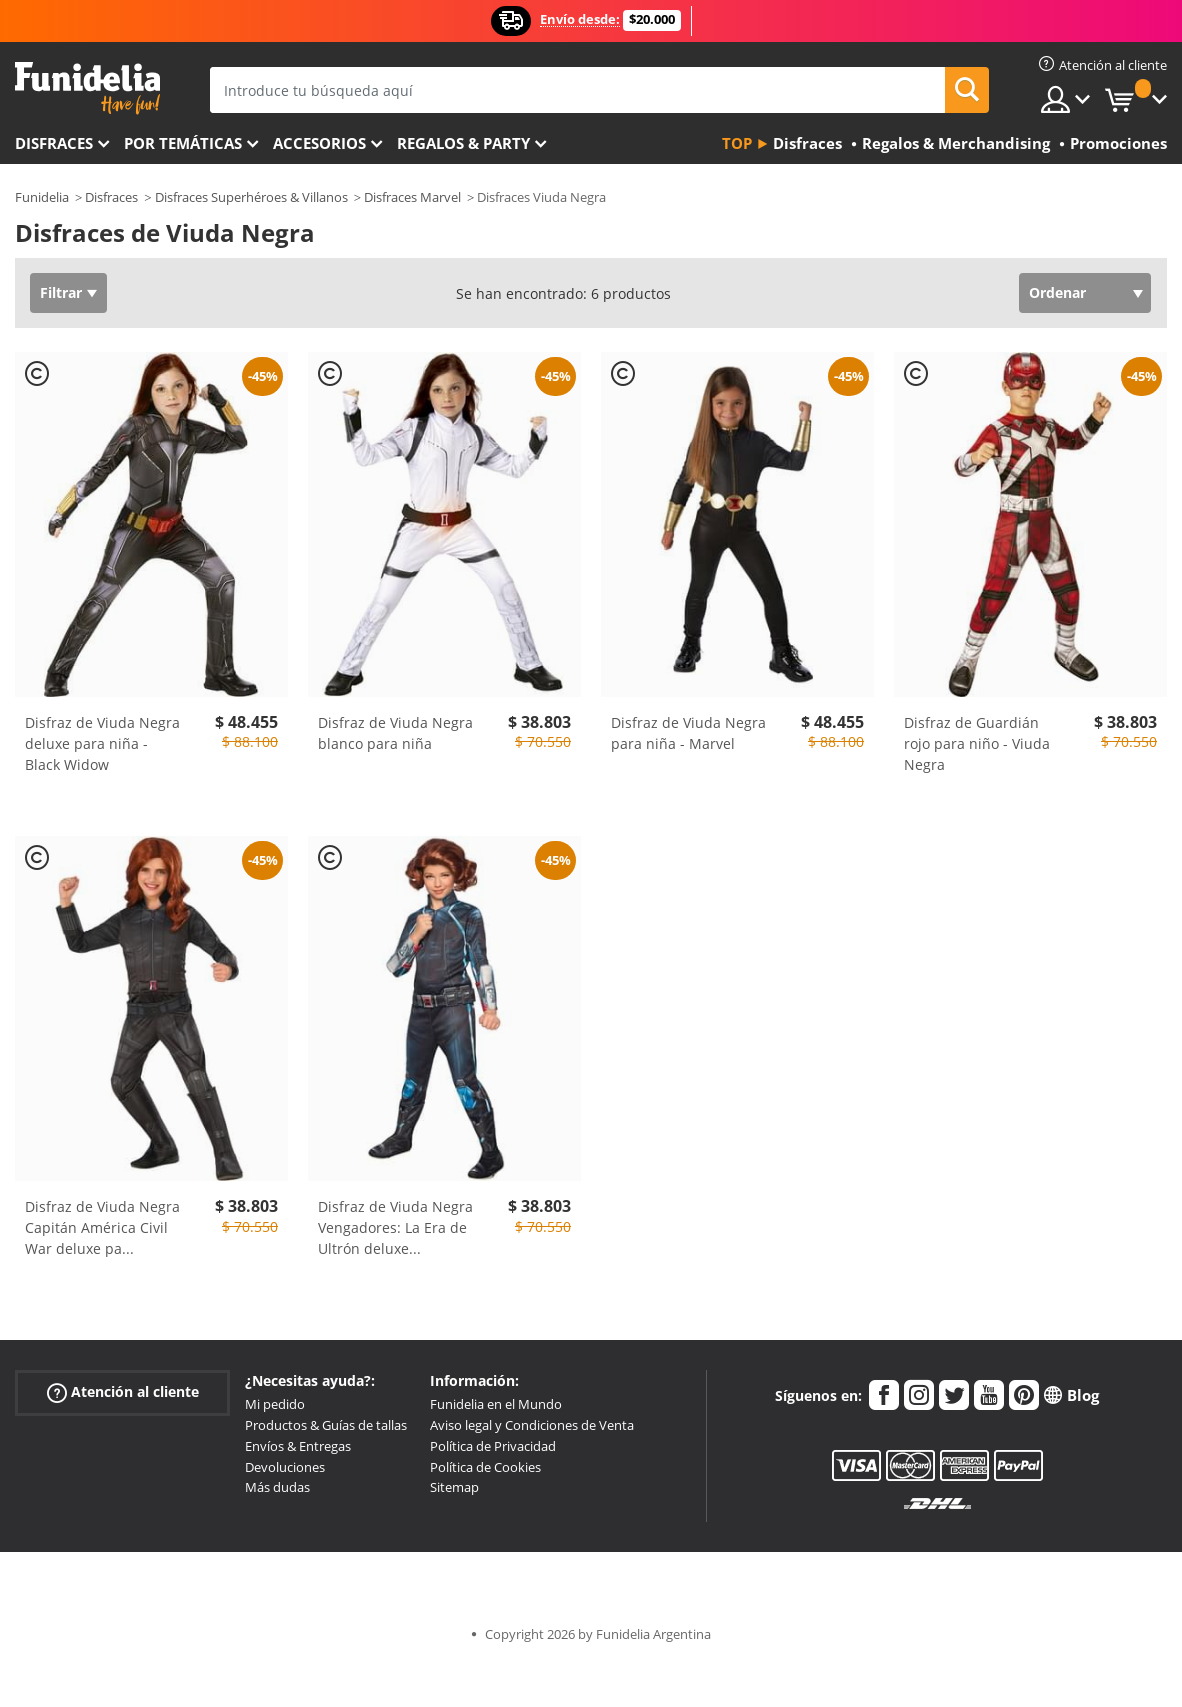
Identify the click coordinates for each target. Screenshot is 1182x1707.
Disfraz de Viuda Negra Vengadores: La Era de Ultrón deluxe (395, 1227)
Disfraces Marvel (412, 197)
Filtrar (61, 292)
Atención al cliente (123, 1392)
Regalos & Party (463, 143)
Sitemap (454, 1487)
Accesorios (319, 143)
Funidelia (42, 197)
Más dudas (277, 1487)
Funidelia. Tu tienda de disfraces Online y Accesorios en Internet (87, 88)
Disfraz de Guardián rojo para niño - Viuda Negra (977, 743)
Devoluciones (285, 1467)
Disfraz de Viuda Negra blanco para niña (395, 733)
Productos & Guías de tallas (326, 1425)
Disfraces (54, 143)
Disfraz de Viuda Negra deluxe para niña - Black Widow (102, 743)
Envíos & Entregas (298, 1446)
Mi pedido (275, 1404)
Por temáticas (183, 143)
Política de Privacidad (493, 1446)
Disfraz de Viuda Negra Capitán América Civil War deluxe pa (102, 1227)
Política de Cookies (485, 1467)
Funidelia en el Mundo (496, 1404)
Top (737, 143)
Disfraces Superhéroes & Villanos (251, 197)
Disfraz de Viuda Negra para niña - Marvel (688, 733)
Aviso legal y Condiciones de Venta (532, 1425)
